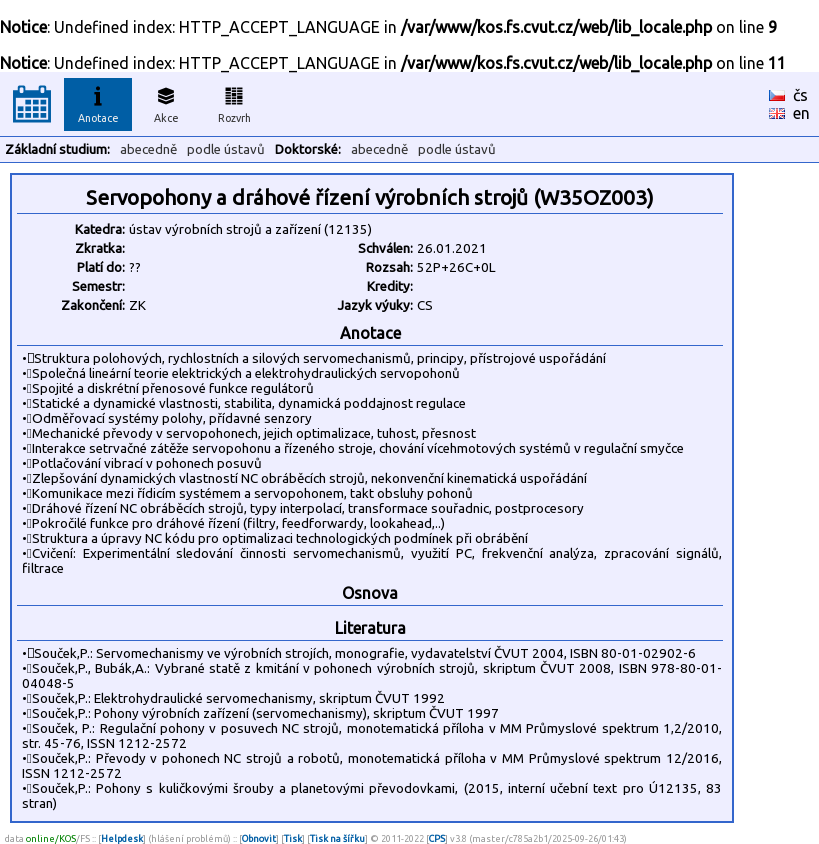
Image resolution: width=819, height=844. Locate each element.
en (801, 113)
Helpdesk (122, 838)
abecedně (148, 149)
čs (800, 95)
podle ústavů (226, 149)
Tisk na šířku (337, 838)
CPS (437, 838)
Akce (166, 102)
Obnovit (259, 838)
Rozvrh (234, 102)
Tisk (293, 838)
